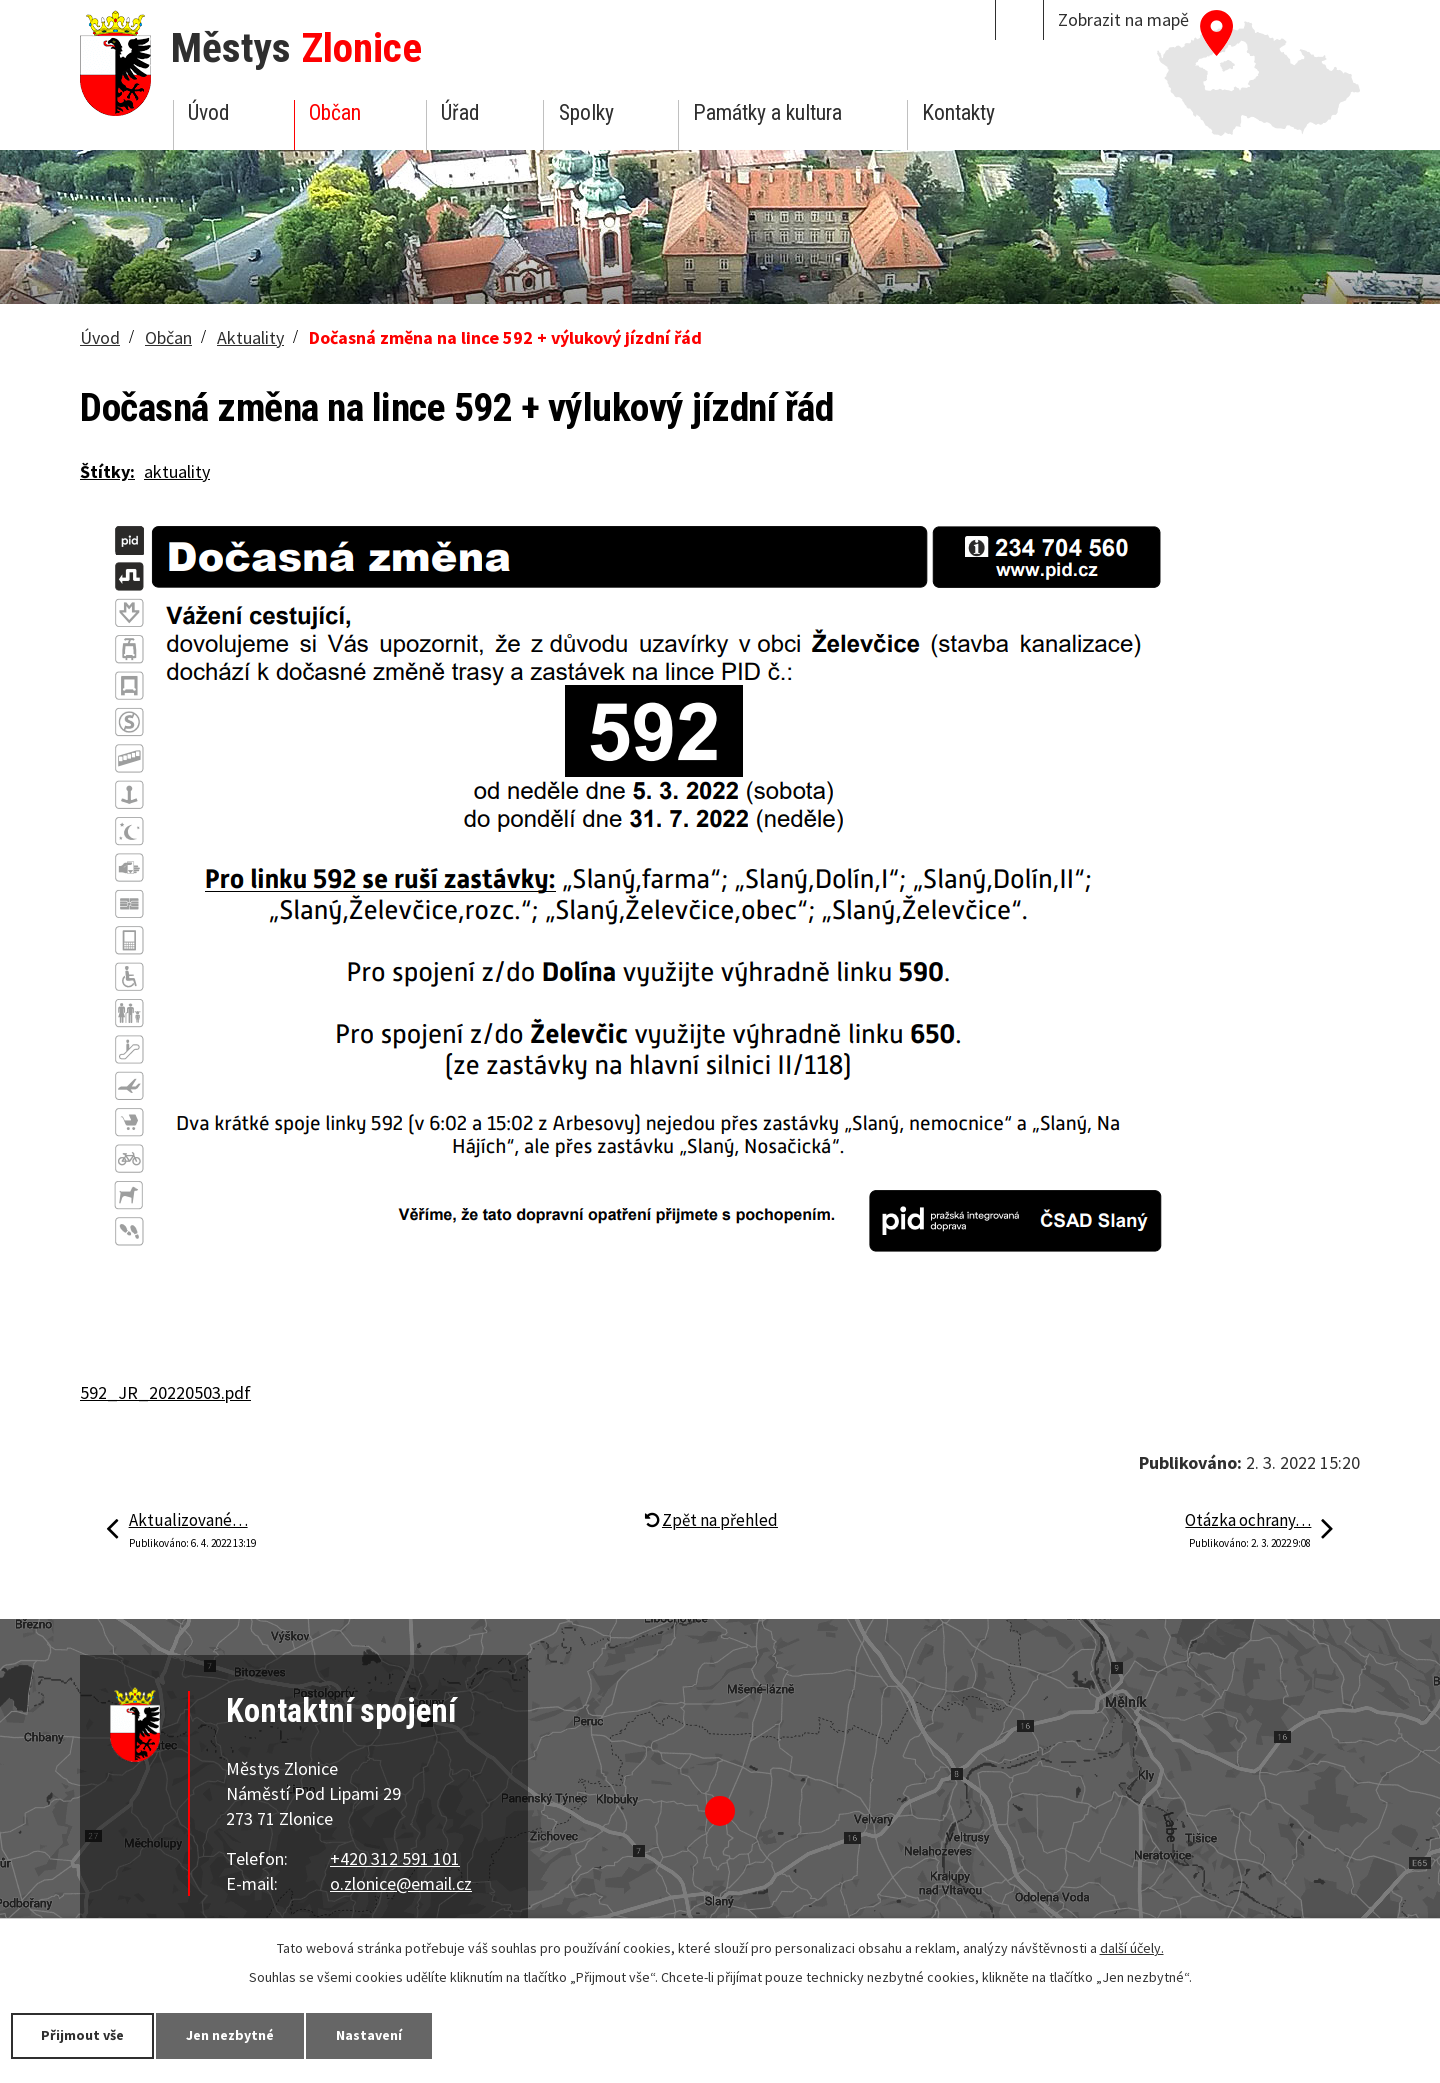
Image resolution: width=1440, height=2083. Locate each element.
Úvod (208, 112)
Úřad (460, 112)
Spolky (586, 112)
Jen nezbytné (230, 2035)
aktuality (177, 471)
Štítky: (107, 471)
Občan (335, 112)
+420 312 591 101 (395, 1858)
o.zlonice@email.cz (401, 1883)
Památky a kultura (767, 112)
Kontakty (958, 112)
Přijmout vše (82, 2035)
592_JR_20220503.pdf (165, 1392)
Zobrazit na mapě (1123, 19)
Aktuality (250, 337)
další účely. (1132, 1948)
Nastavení (369, 2035)
